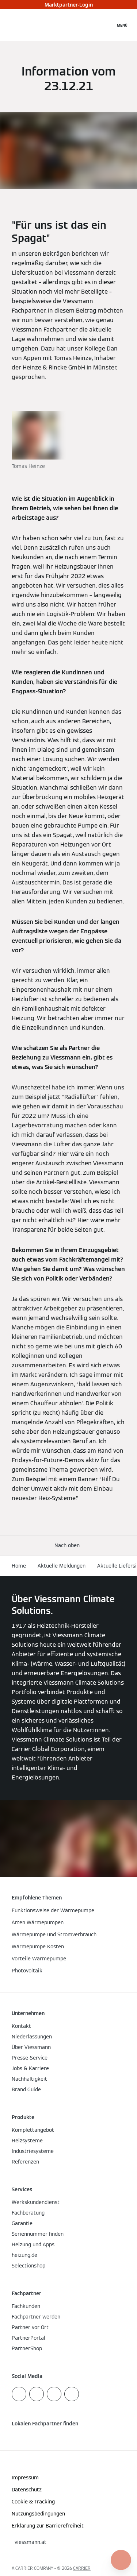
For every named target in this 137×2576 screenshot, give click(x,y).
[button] (68, 1545)
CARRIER (82, 2568)
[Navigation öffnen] (122, 25)
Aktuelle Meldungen (61, 1565)
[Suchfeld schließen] (106, 25)
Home (19, 1565)
